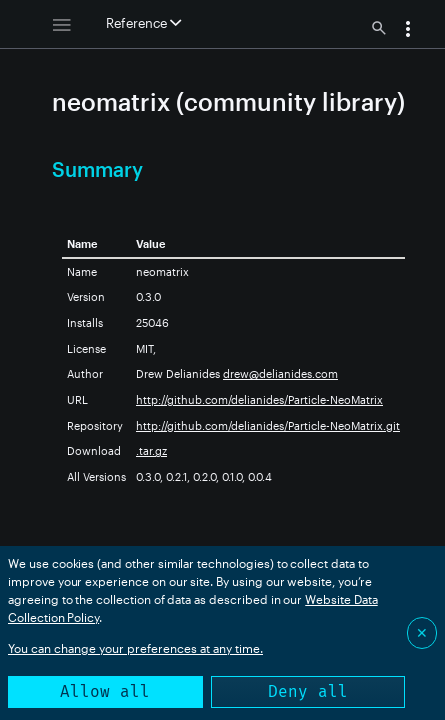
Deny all (308, 691)
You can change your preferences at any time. (135, 648)
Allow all (105, 691)
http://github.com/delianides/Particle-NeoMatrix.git (268, 425)
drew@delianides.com (280, 373)
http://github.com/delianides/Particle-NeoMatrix (259, 399)
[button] (408, 31)
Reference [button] (143, 23)
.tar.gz (151, 450)
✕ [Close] (422, 632)
